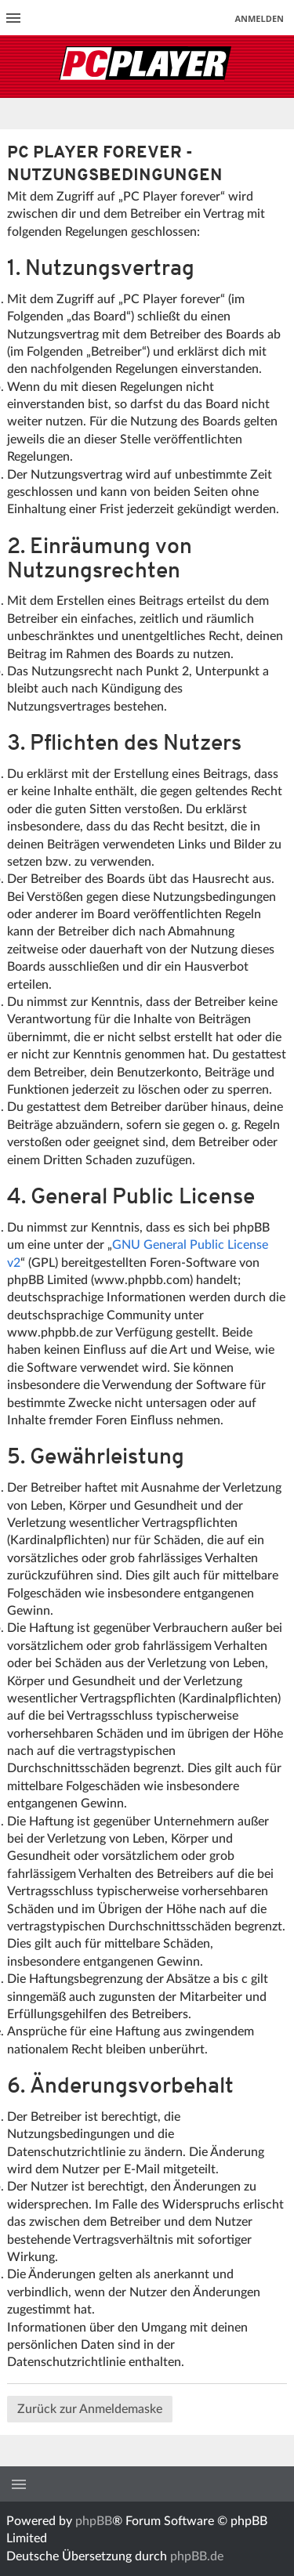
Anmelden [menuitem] (259, 18)
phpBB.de (196, 2556)
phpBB (93, 2521)
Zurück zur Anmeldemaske (89, 2409)
